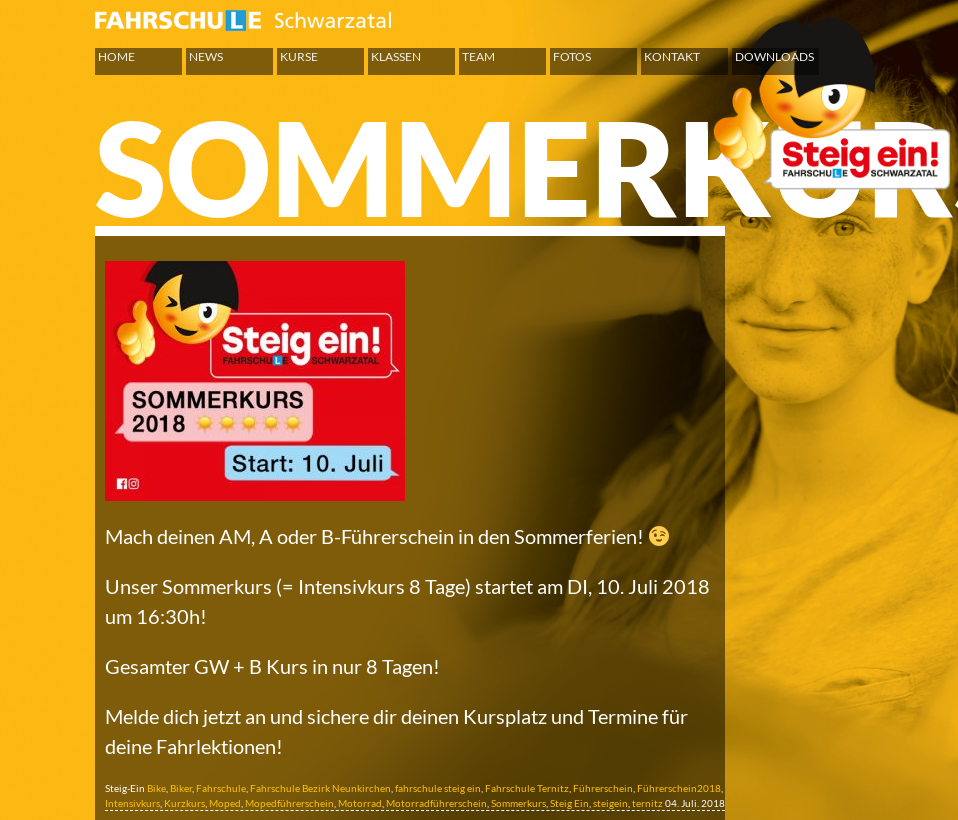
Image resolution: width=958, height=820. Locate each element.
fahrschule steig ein (438, 788)
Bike (156, 788)
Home (116, 56)
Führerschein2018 (679, 788)
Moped (225, 803)
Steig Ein (569, 803)
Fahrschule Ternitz (527, 788)
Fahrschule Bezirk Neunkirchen (320, 788)
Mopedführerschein (289, 803)
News (206, 56)
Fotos (572, 56)
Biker (181, 788)
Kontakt (672, 56)
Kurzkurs (184, 803)
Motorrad (360, 803)
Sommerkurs (518, 803)
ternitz (647, 803)
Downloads (774, 56)
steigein (610, 803)
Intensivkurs (132, 803)
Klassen (396, 56)
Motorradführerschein (436, 803)
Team (478, 56)
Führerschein (603, 788)
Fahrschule (221, 788)
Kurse (299, 56)
